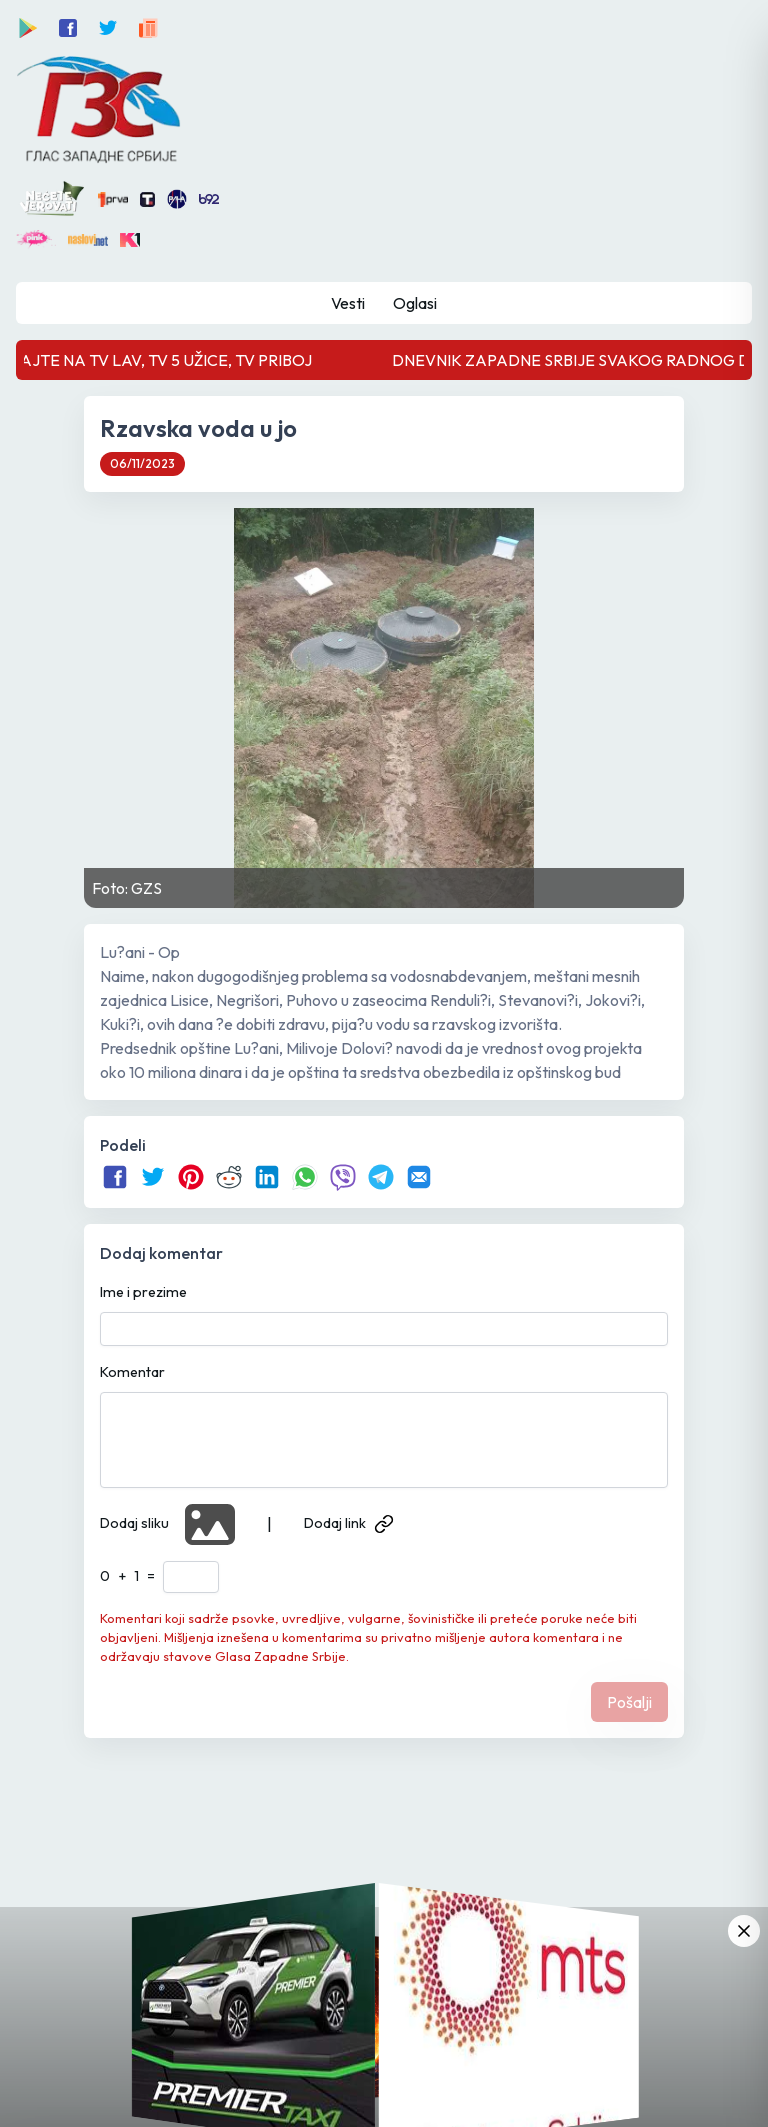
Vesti (348, 303)
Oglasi (415, 303)
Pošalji (629, 1702)
